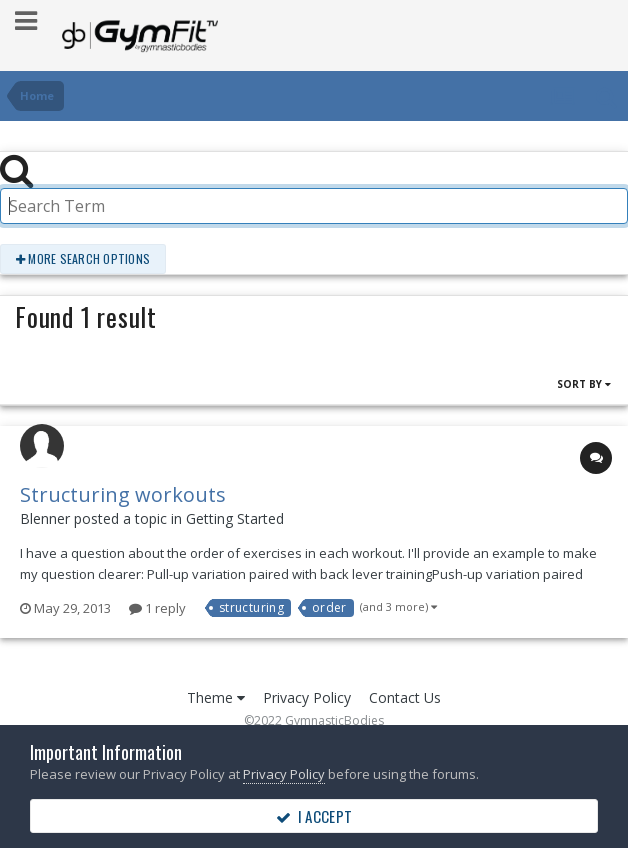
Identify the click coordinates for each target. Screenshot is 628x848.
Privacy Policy (307, 697)
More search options (83, 258)
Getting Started (235, 518)
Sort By (584, 384)
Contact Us (405, 697)
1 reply (157, 608)
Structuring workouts (123, 494)
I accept (314, 816)
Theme (216, 697)
